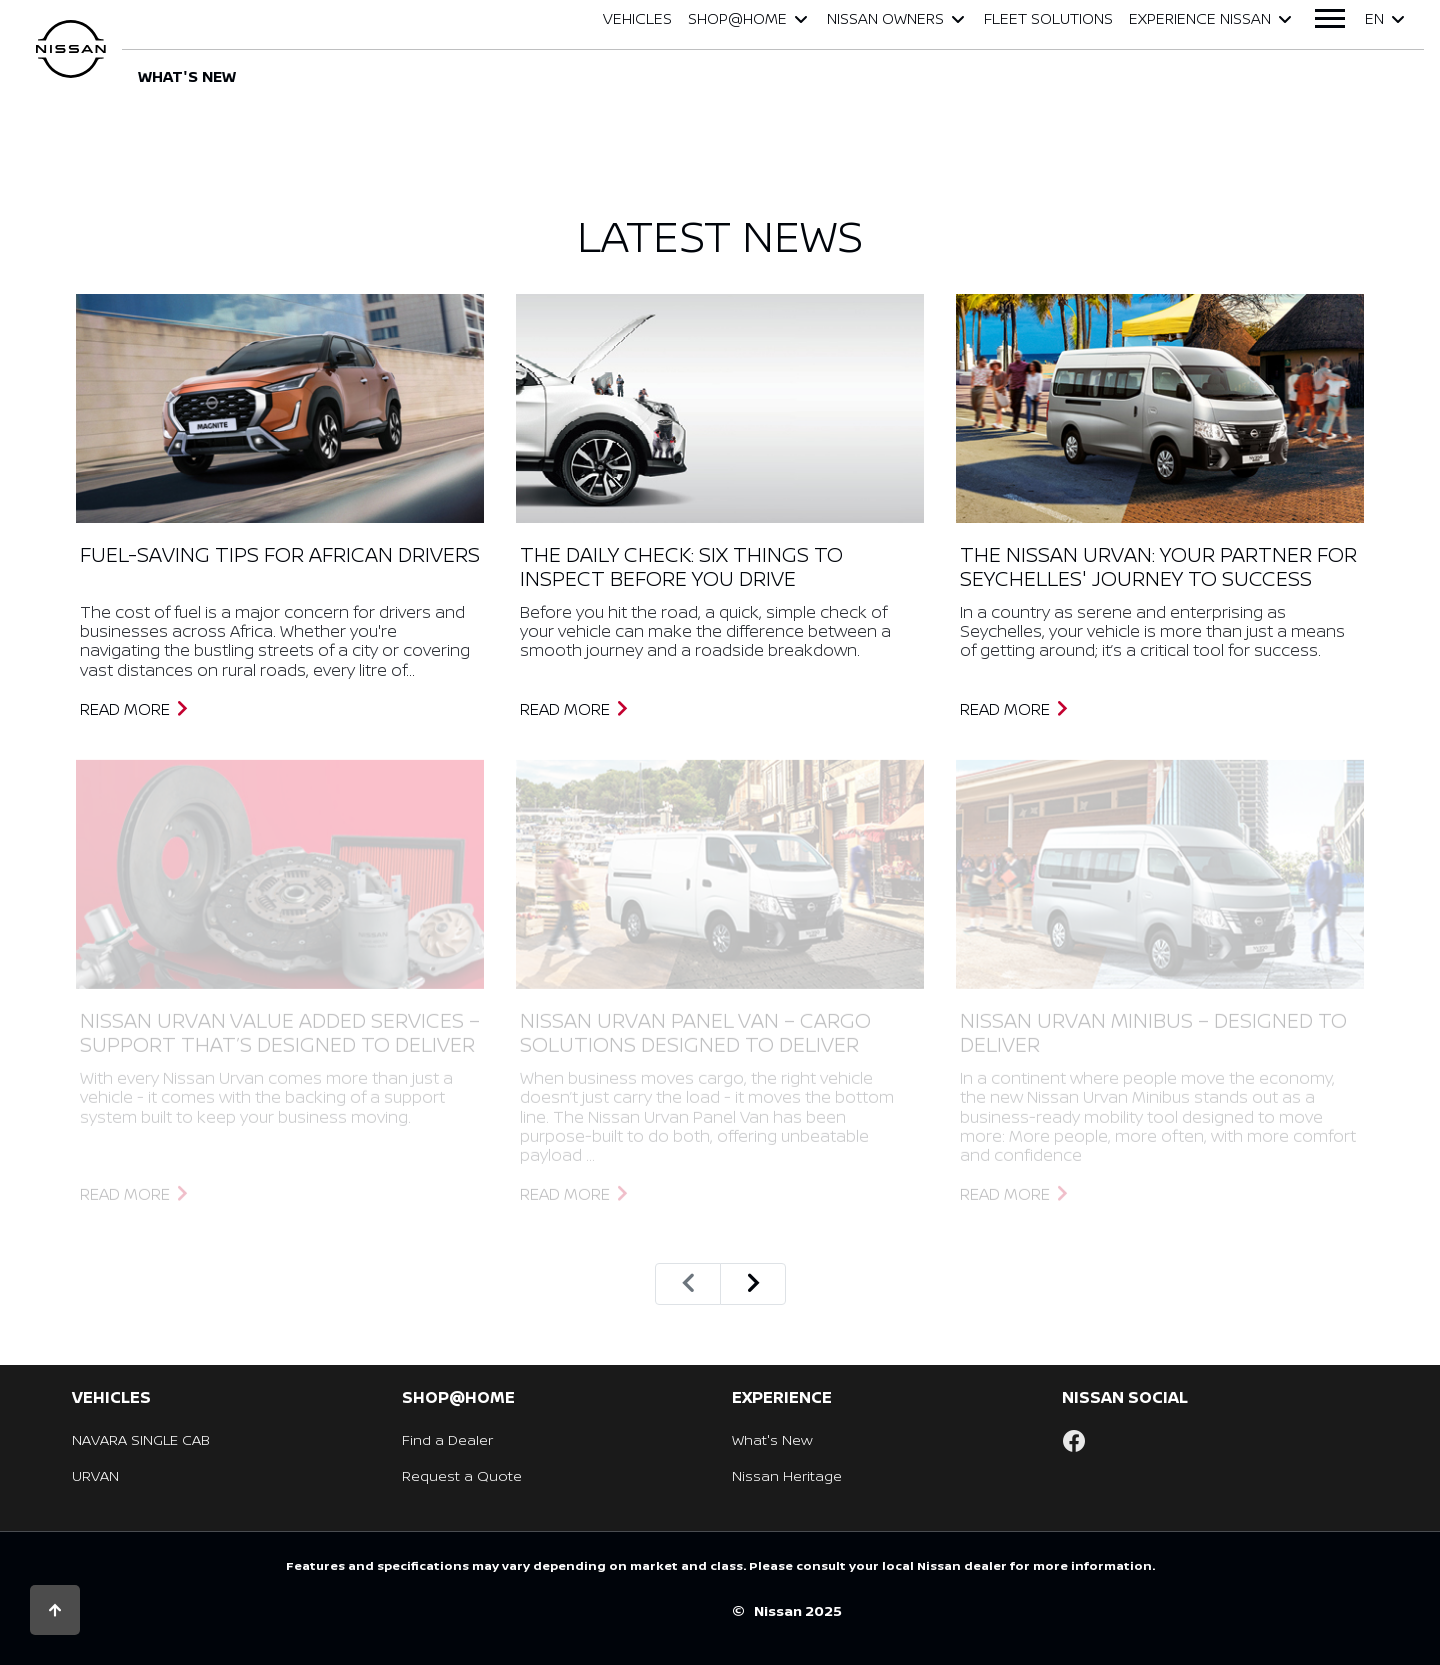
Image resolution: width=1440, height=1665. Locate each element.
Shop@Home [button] (749, 18)
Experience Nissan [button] (1212, 18)
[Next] (753, 1284)
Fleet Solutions (1048, 18)
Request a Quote (462, 1475)
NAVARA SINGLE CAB (141, 1439)
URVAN (95, 1475)
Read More (135, 709)
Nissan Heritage (787, 1475)
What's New (772, 1439)
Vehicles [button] (637, 18)
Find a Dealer (447, 1439)
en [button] (1386, 18)
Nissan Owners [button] (897, 18)
